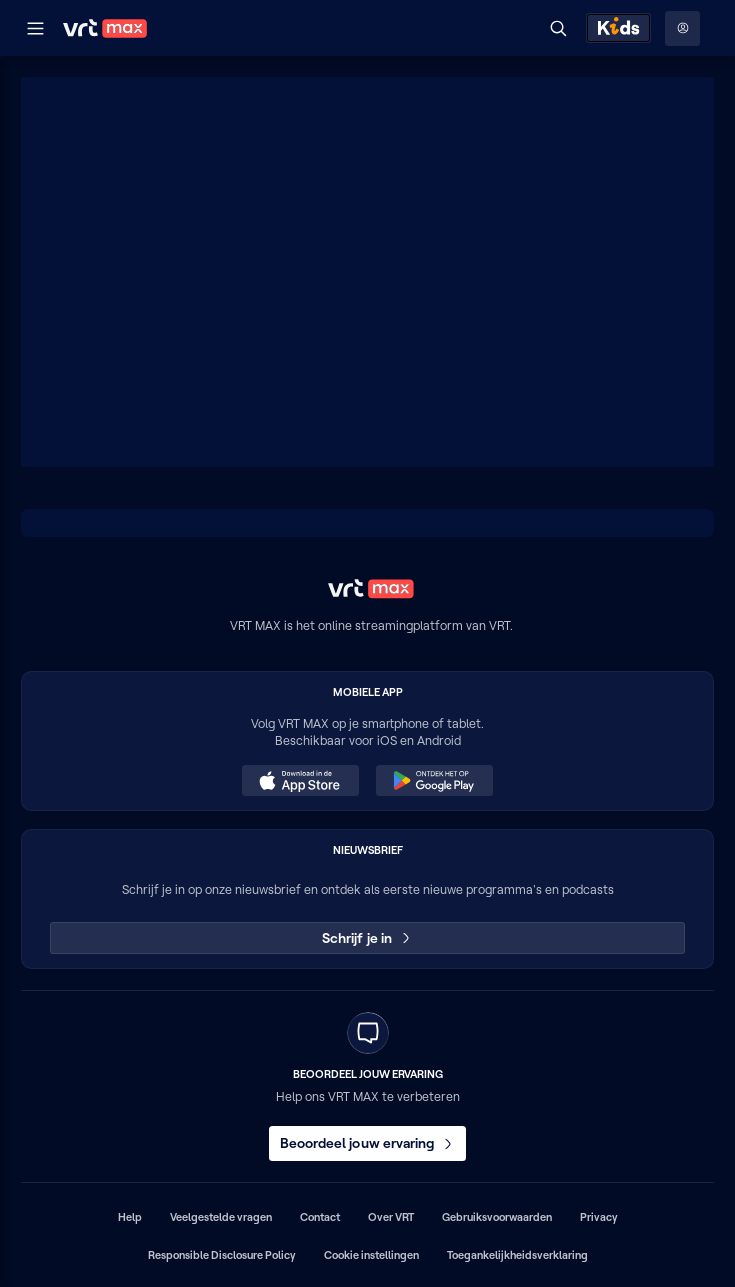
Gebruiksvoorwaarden (497, 1217)
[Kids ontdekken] (618, 28)
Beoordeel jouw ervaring (368, 1143)
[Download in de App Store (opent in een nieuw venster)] (300, 781)
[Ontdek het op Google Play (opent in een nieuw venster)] (434, 781)
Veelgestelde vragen (221, 1217)
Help (130, 1217)
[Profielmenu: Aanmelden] (682, 28)
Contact (320, 1217)
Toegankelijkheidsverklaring (517, 1255)
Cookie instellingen (371, 1255)
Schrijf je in (367, 938)
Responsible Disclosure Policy (222, 1255)
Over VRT (391, 1217)
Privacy (599, 1217)
